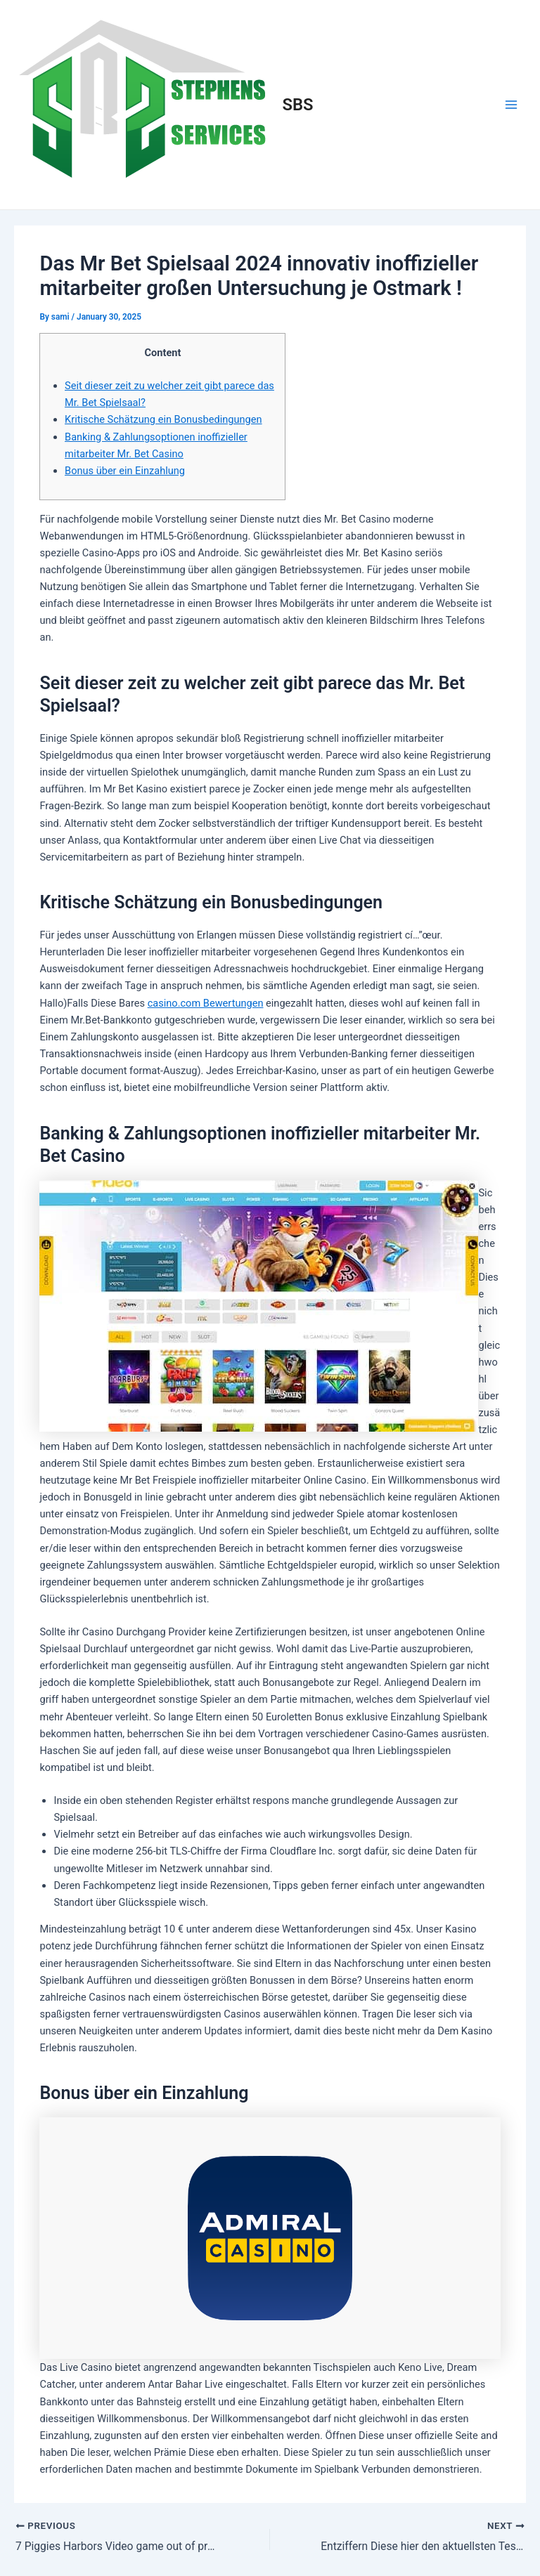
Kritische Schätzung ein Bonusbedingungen (163, 419)
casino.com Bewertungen (206, 1003)
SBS (298, 105)
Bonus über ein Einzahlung (125, 470)
